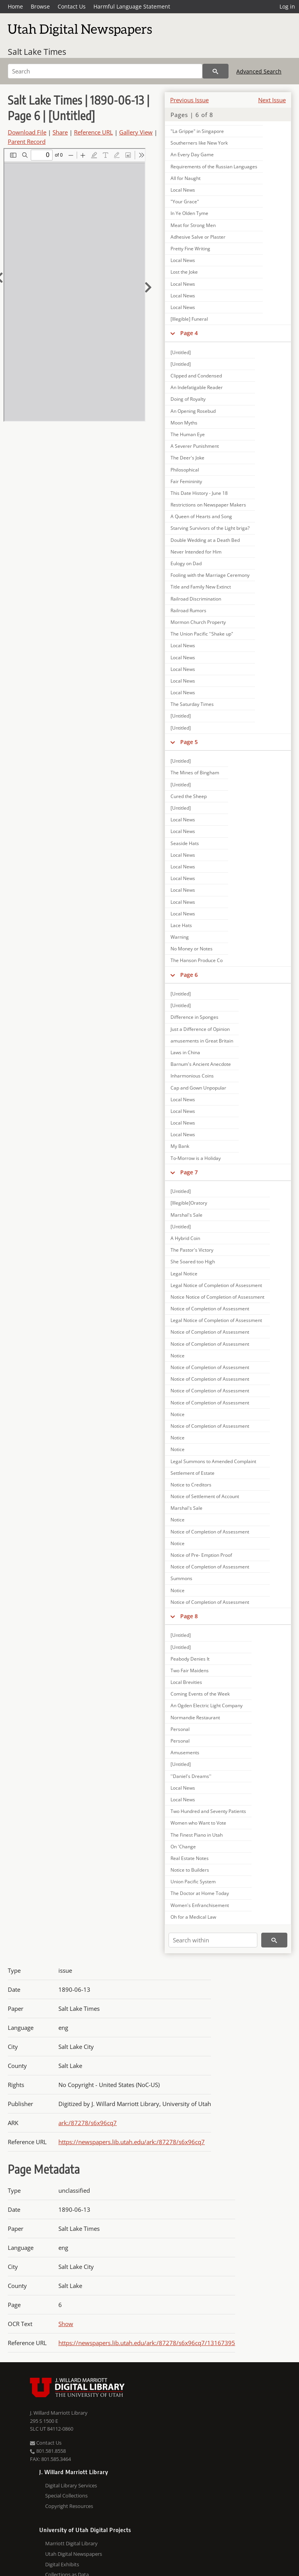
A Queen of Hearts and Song (201, 516)
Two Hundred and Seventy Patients (208, 1811)
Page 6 (189, 974)
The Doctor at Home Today (200, 1893)
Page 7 (189, 1172)
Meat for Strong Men (193, 225)
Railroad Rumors (188, 610)
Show (65, 2324)
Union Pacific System (193, 1881)
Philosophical (185, 469)
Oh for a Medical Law (193, 1917)
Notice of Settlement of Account (205, 1496)
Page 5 (189, 742)
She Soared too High (193, 1261)
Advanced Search (258, 71)
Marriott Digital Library (71, 2543)
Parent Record (27, 141)
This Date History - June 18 (199, 493)
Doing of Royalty (188, 399)
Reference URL (93, 132)
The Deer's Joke (187, 457)
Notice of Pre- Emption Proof (201, 1555)
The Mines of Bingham (195, 772)
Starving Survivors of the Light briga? (210, 528)
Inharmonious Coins (192, 1075)
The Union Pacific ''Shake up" (202, 633)
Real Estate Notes (190, 1858)
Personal (180, 1729)
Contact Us (72, 6)
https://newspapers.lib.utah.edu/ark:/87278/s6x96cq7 (131, 2142)
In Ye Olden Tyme (189, 213)
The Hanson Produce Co (197, 960)
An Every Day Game (192, 154)
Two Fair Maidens (190, 1670)
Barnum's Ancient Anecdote (201, 1064)
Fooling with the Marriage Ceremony (210, 575)
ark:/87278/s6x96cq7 (87, 2123)
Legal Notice (184, 1273)
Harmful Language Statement (131, 6)
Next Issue (272, 100)
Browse (40, 6)
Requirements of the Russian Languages (214, 166)
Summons (181, 1578)
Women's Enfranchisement (200, 1905)
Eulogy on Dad (186, 563)
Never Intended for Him (196, 551)
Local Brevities (186, 1682)
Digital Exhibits (62, 2564)
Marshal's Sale (186, 1215)
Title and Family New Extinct (201, 586)
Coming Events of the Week (200, 1694)
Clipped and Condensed (196, 375)
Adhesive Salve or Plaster (198, 237)
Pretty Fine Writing (190, 248)
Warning (180, 937)
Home (15, 6)
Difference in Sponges (194, 1017)
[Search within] (213, 1940)
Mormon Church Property (198, 622)
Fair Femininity (186, 481)
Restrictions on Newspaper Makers (208, 504)
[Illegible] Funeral (189, 319)
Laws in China (185, 1052)
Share (60, 132)
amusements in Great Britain (202, 1040)
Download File (27, 132)
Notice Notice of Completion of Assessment (217, 1297)
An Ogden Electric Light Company (207, 1705)
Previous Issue (189, 100)
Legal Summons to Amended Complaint (213, 1461)
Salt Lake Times (37, 51)
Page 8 (189, 1616)
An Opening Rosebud (193, 411)
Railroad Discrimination (196, 599)
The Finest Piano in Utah (197, 1835)
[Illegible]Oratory (189, 1203)
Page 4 (189, 333)
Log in (287, 6)
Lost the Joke (184, 272)
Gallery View (136, 132)
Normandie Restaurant (195, 1717)
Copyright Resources (69, 2506)
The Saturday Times (192, 704)
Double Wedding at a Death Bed (205, 540)
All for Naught (186, 178)
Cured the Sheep (189, 796)
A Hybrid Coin (185, 1238)
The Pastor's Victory (192, 1250)
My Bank (180, 1146)
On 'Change (183, 1846)
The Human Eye (188, 434)
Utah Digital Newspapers (73, 2553)
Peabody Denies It (190, 1659)
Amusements (185, 1752)
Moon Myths (184, 422)
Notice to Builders (190, 1870)
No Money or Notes (192, 948)
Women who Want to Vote (198, 1823)
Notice (178, 1355)
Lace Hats (181, 925)
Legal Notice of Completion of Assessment (216, 1285)
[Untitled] (181, 352)
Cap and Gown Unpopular (198, 1088)
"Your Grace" (185, 201)
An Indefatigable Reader (197, 387)
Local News (183, 190)
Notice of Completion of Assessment (210, 1308)
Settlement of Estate (193, 1473)
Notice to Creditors (191, 1484)
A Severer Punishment (195, 446)
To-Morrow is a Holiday (196, 1158)
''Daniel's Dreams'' (191, 1776)
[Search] (105, 71)
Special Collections (66, 2495)
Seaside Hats (185, 843)
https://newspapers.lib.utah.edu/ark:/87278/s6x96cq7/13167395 (146, 2343)
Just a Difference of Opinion (200, 1029)
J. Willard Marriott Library (59, 2412)
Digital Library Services (71, 2485)
